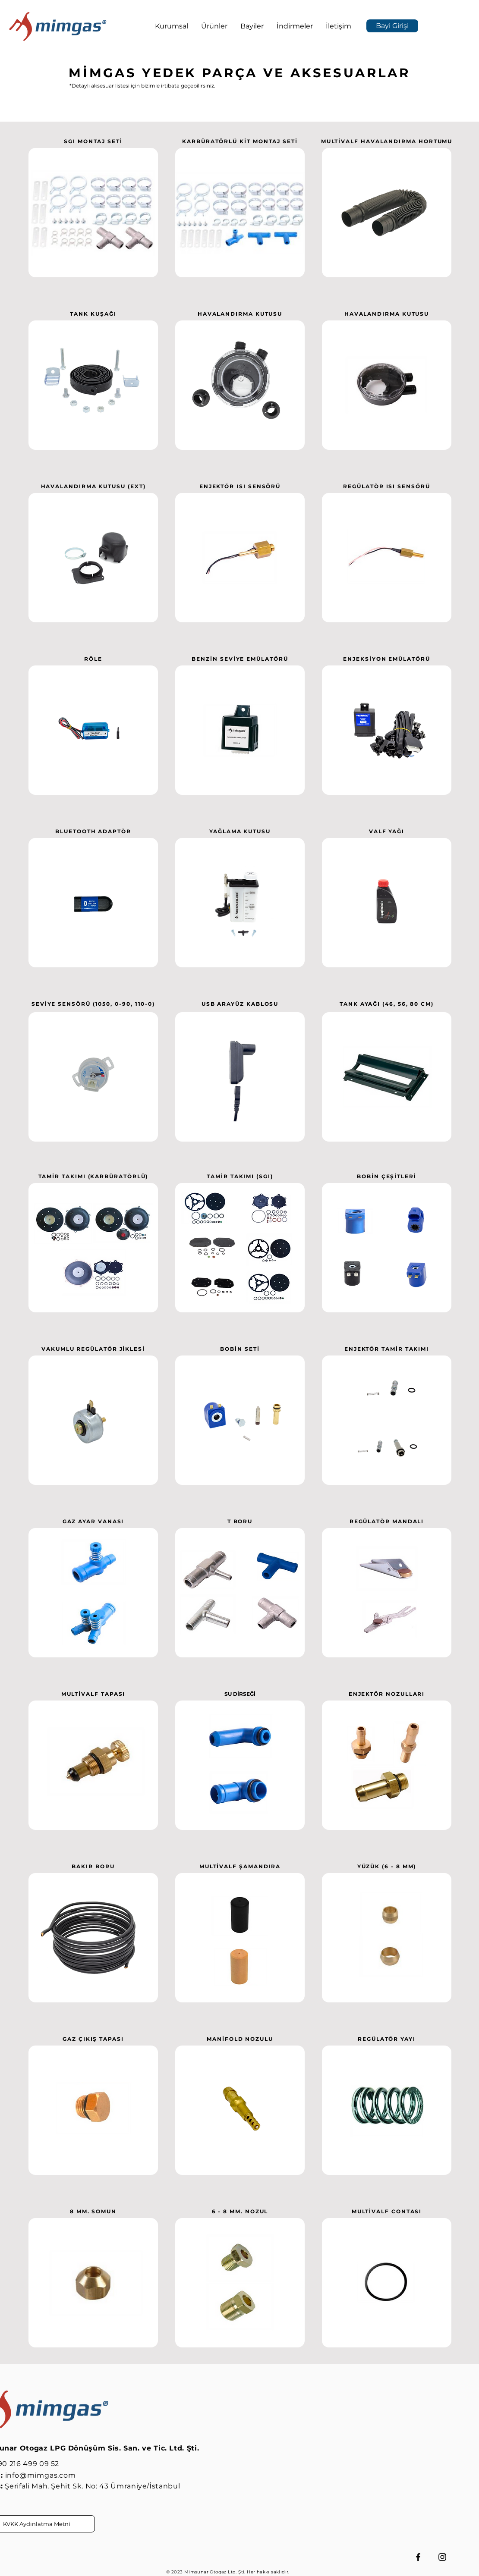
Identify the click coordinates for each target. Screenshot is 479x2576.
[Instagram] (442, 2557)
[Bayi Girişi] (392, 25)
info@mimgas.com (40, 2475)
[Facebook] (418, 2557)
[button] (171, 26)
